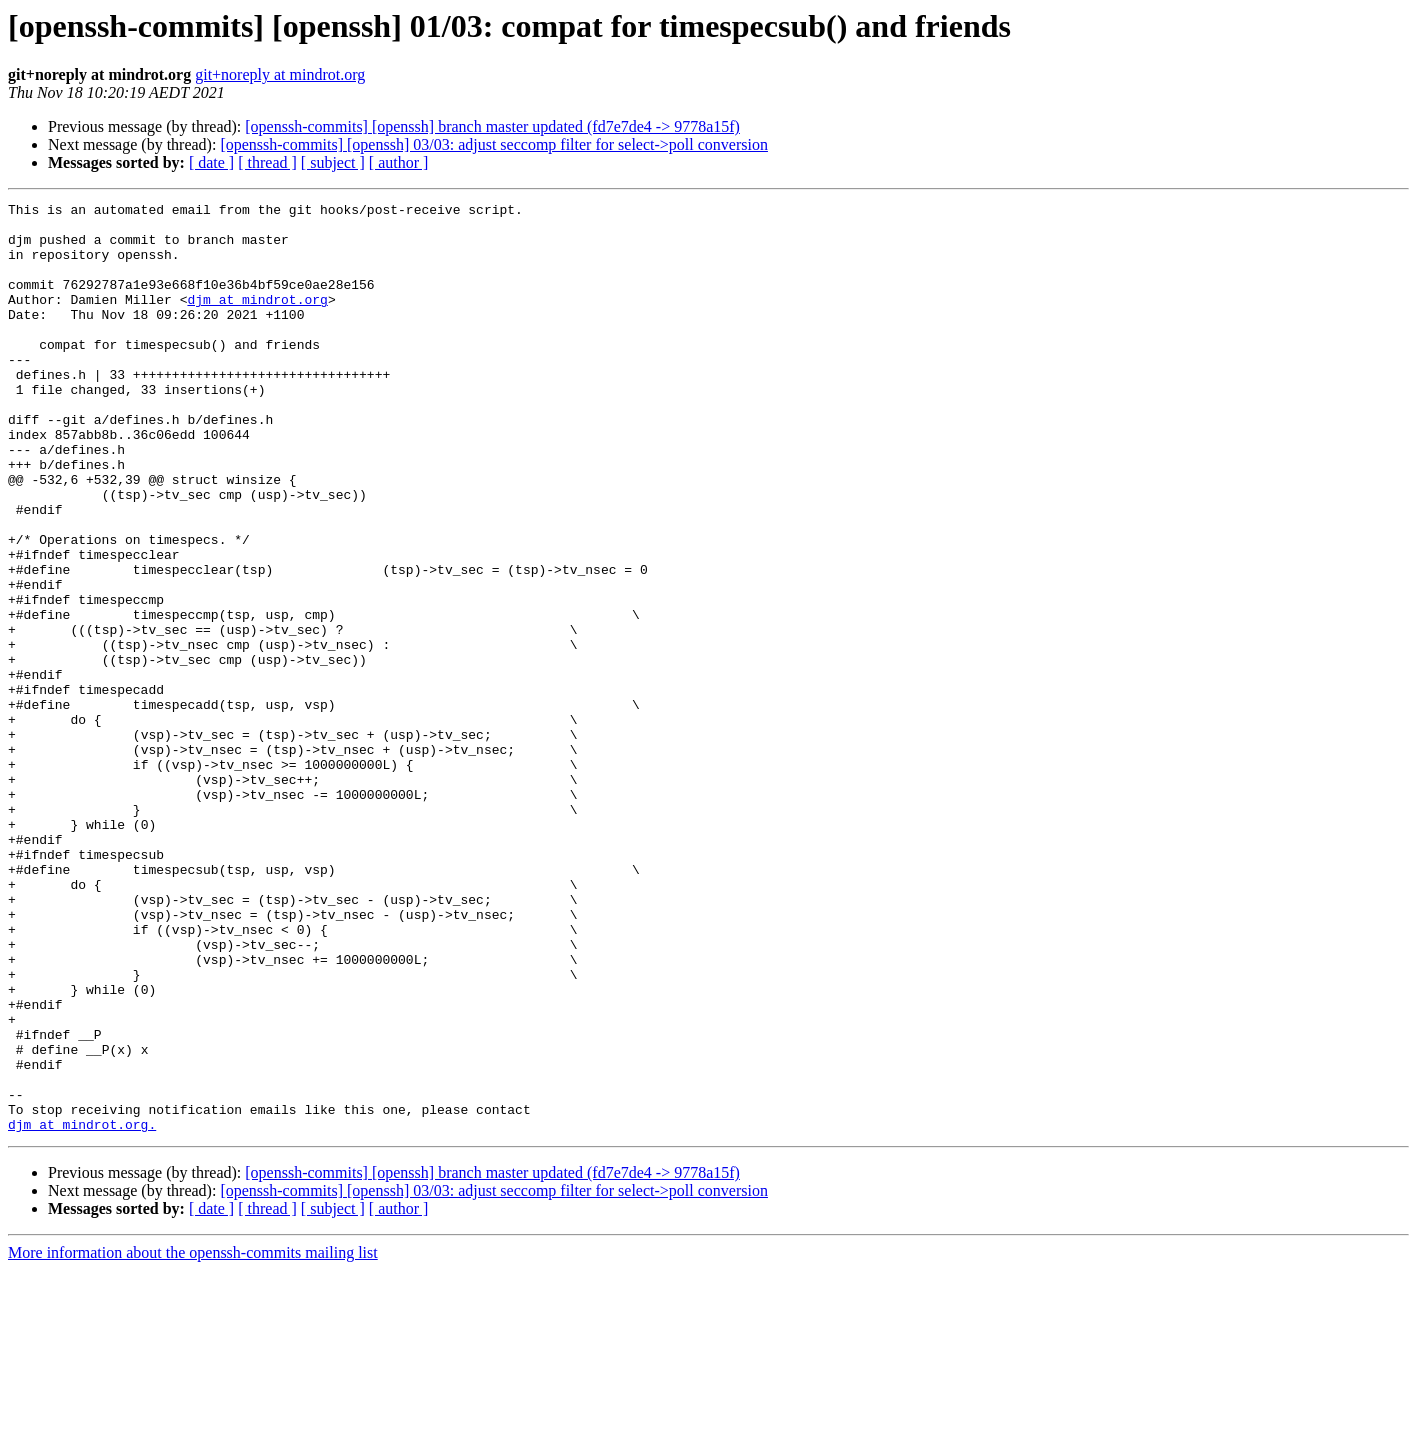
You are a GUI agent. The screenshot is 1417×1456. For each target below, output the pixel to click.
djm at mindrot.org (257, 320)
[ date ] (211, 162)
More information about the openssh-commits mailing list (193, 1438)
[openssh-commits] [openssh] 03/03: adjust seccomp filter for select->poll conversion (494, 144)
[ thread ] (267, 162)
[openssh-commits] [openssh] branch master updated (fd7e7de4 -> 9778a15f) (492, 126)
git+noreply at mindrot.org (280, 74)
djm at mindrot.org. (82, 1310)
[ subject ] (333, 162)
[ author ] (399, 162)
